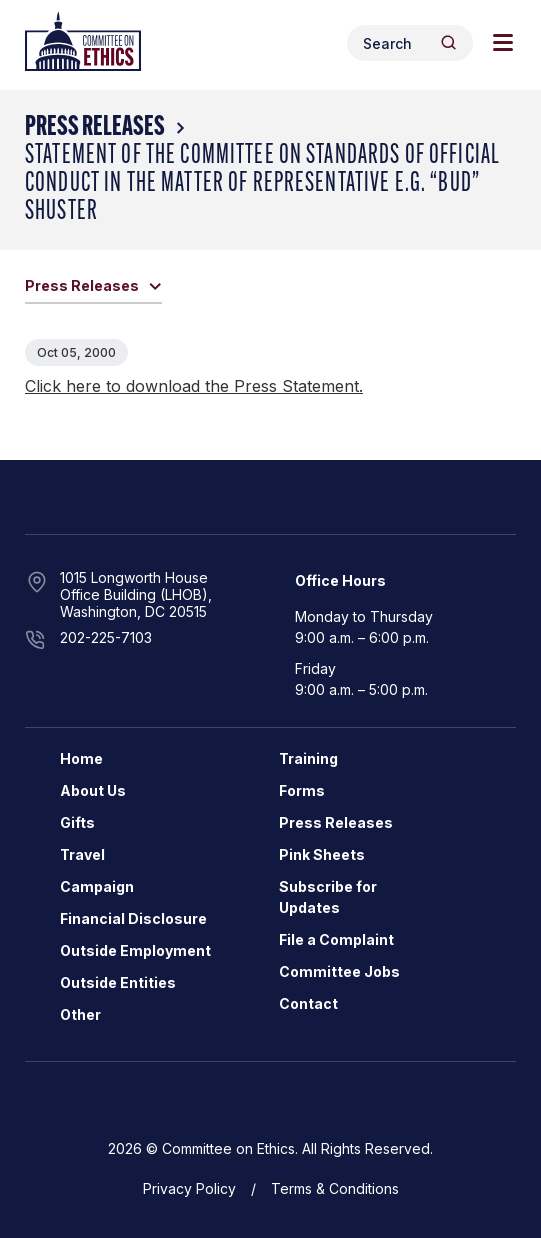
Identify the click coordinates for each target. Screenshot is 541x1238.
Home (81, 758)
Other (80, 1014)
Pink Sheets (322, 854)
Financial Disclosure (133, 918)
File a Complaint (336, 939)
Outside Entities (118, 982)
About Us (93, 790)
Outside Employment (135, 950)
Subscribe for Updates (328, 897)
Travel (82, 854)
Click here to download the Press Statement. (194, 386)
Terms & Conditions (335, 1188)
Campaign (97, 886)
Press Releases (95, 128)
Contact (308, 1003)
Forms (302, 790)
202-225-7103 (106, 637)
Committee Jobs (339, 971)
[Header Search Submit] (448, 42)
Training (308, 758)
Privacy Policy (189, 1188)
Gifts (77, 822)
